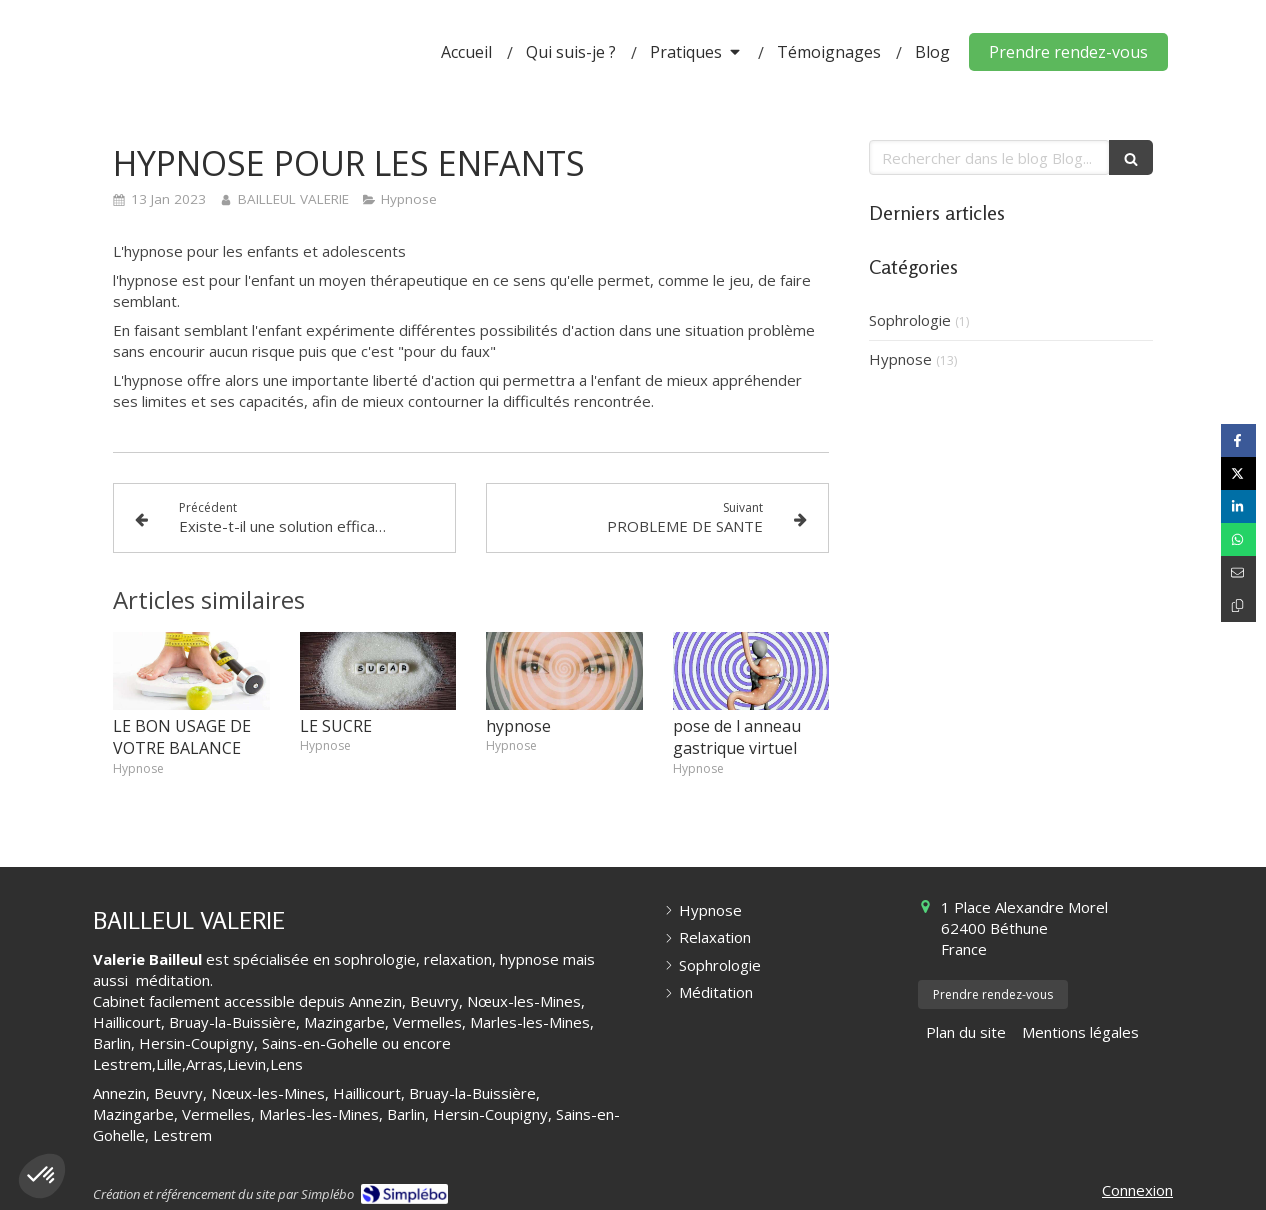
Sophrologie (910, 320)
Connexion (1137, 1190)
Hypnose (900, 359)
